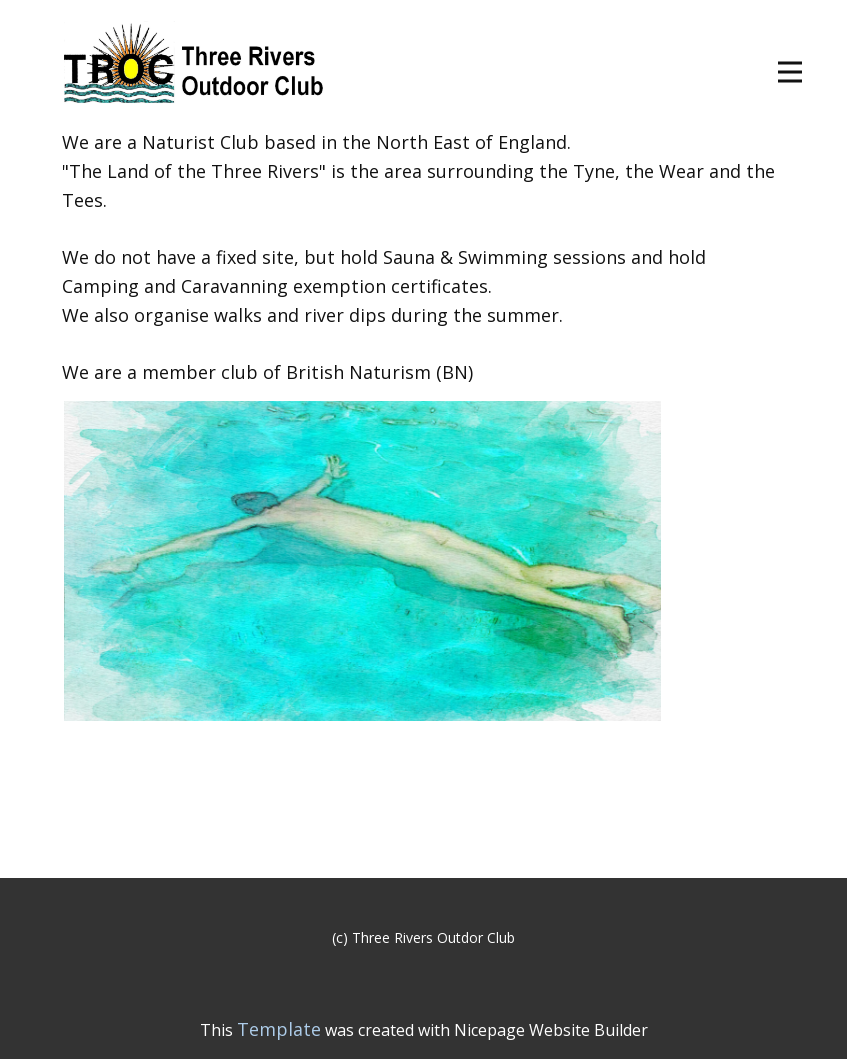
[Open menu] (790, 72)
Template (279, 1029)
